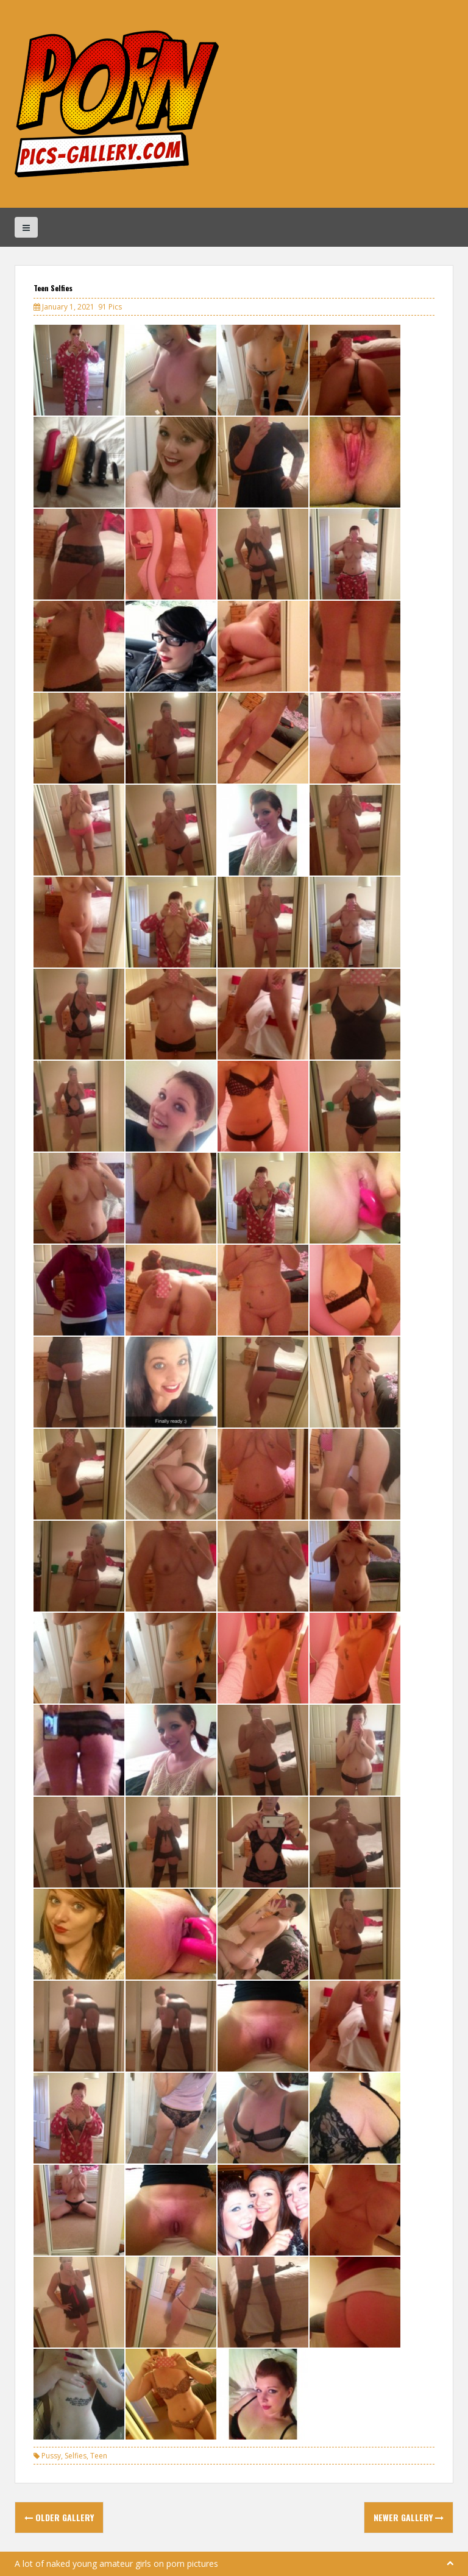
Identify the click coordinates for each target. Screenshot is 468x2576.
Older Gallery (59, 2517)
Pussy (51, 2455)
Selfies (76, 2455)
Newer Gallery (409, 2517)
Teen (98, 2455)
